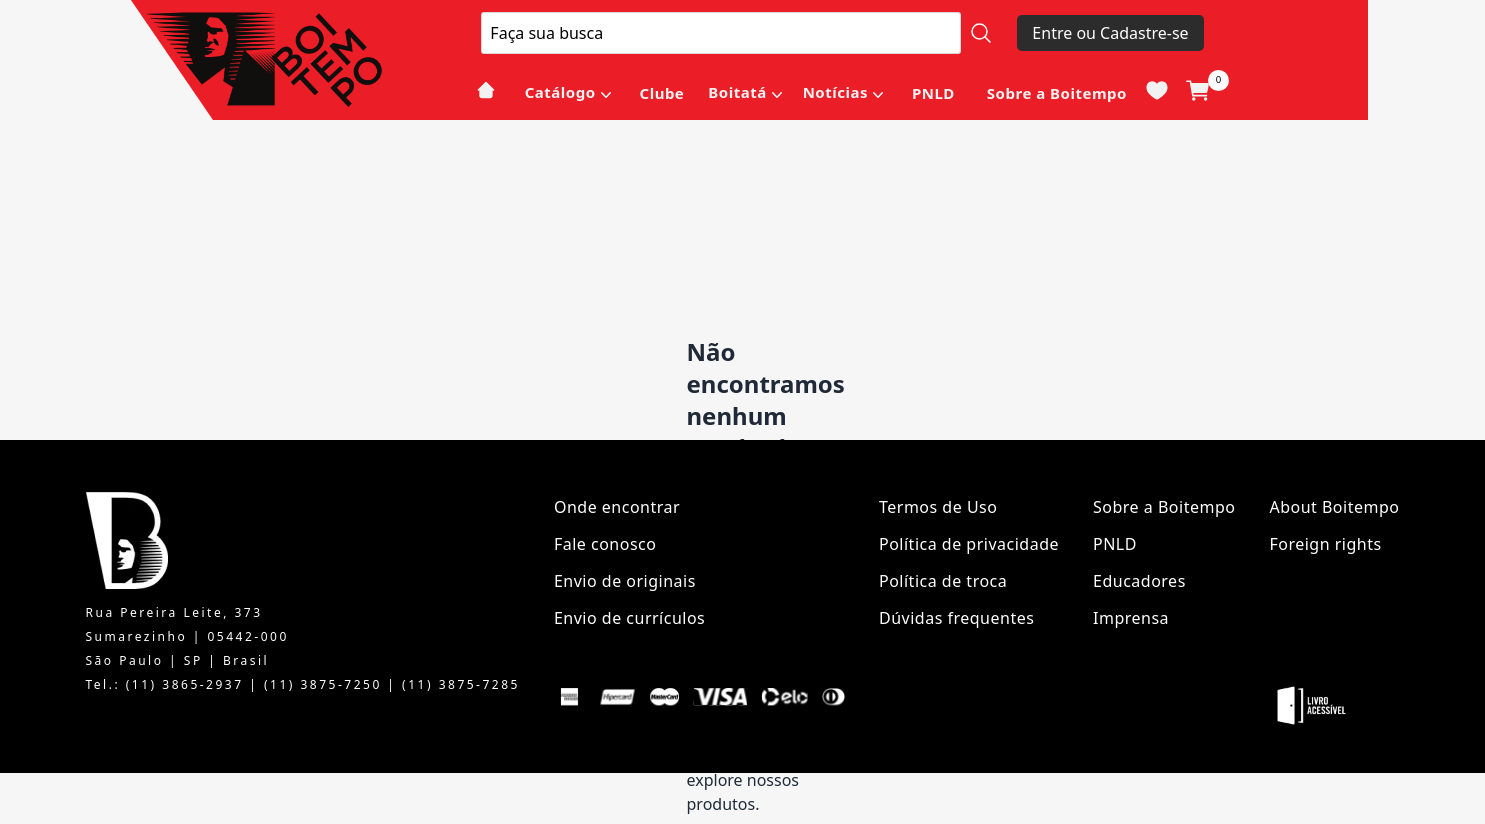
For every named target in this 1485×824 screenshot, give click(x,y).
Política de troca (943, 581)
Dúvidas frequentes (956, 618)
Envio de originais (625, 581)
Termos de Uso (938, 507)
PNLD (933, 93)
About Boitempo (1334, 507)
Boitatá (737, 92)
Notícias (835, 92)
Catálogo (560, 92)
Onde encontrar (617, 507)
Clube (662, 93)
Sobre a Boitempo (1057, 93)
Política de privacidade (969, 544)
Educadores (1139, 581)
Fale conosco (605, 544)
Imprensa (1131, 618)
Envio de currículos (629, 618)
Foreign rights (1325, 544)
